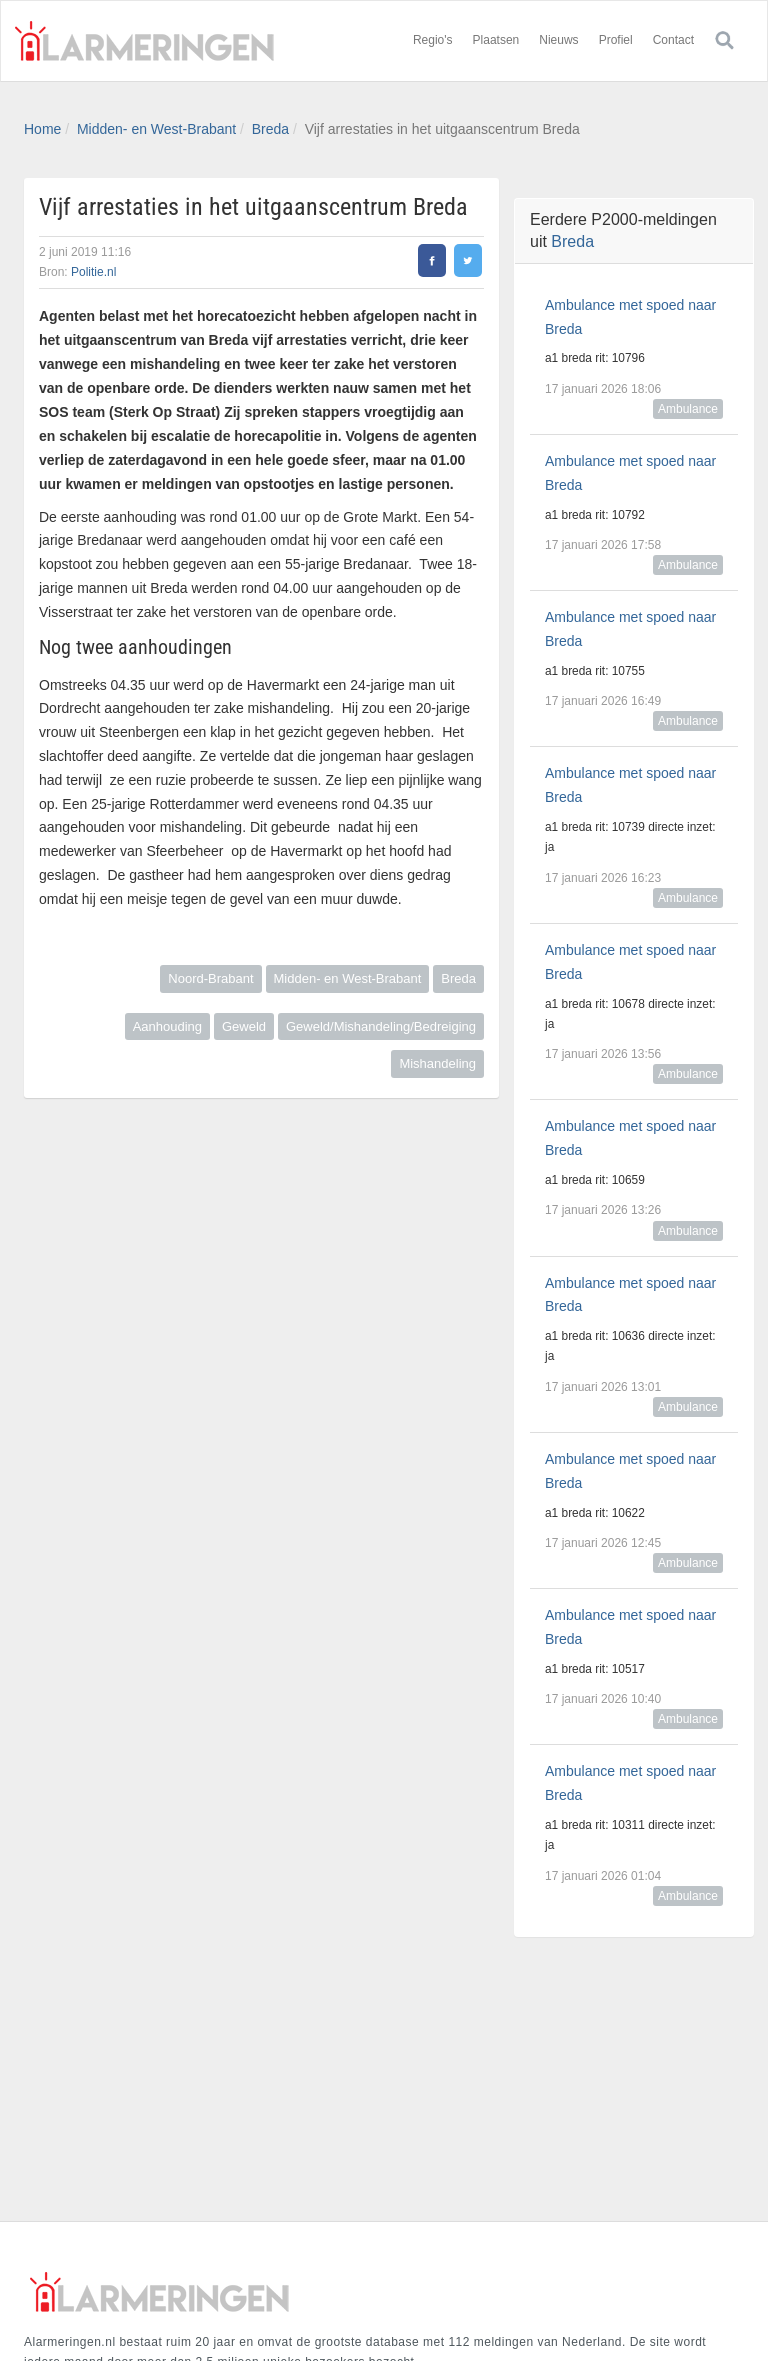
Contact (673, 40)
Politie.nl (93, 272)
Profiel (616, 40)
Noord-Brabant (210, 978)
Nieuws (558, 40)
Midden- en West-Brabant (156, 129)
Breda (270, 129)
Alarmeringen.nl (144, 41)
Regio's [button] (433, 40)
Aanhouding (167, 1026)
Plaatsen (496, 40)
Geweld (244, 1026)
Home (42, 129)
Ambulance (688, 409)
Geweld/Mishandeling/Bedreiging (381, 1026)
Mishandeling (437, 1063)
